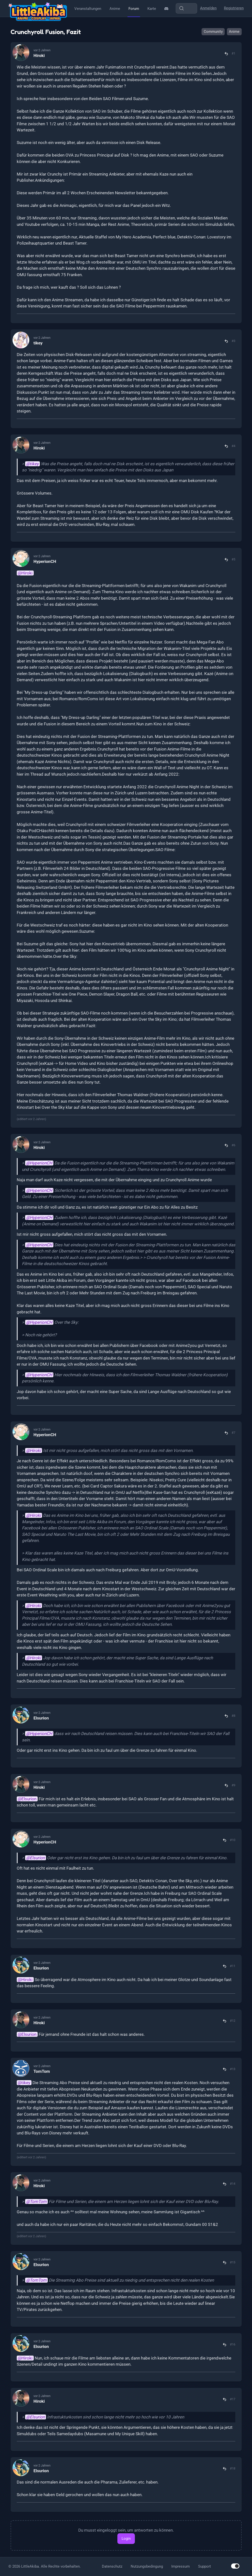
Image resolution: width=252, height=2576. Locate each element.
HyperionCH (44, 561)
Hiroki (39, 55)
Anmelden (208, 8)
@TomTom (36, 2201)
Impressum (180, 2566)
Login (126, 2538)
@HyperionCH (39, 1163)
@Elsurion (27, 1798)
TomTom (41, 2071)
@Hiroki (25, 573)
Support (204, 2566)
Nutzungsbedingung (147, 2566)
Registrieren (234, 8)
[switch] (235, 2566)
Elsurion (41, 1718)
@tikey (32, 463)
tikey (38, 342)
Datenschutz (112, 2566)
